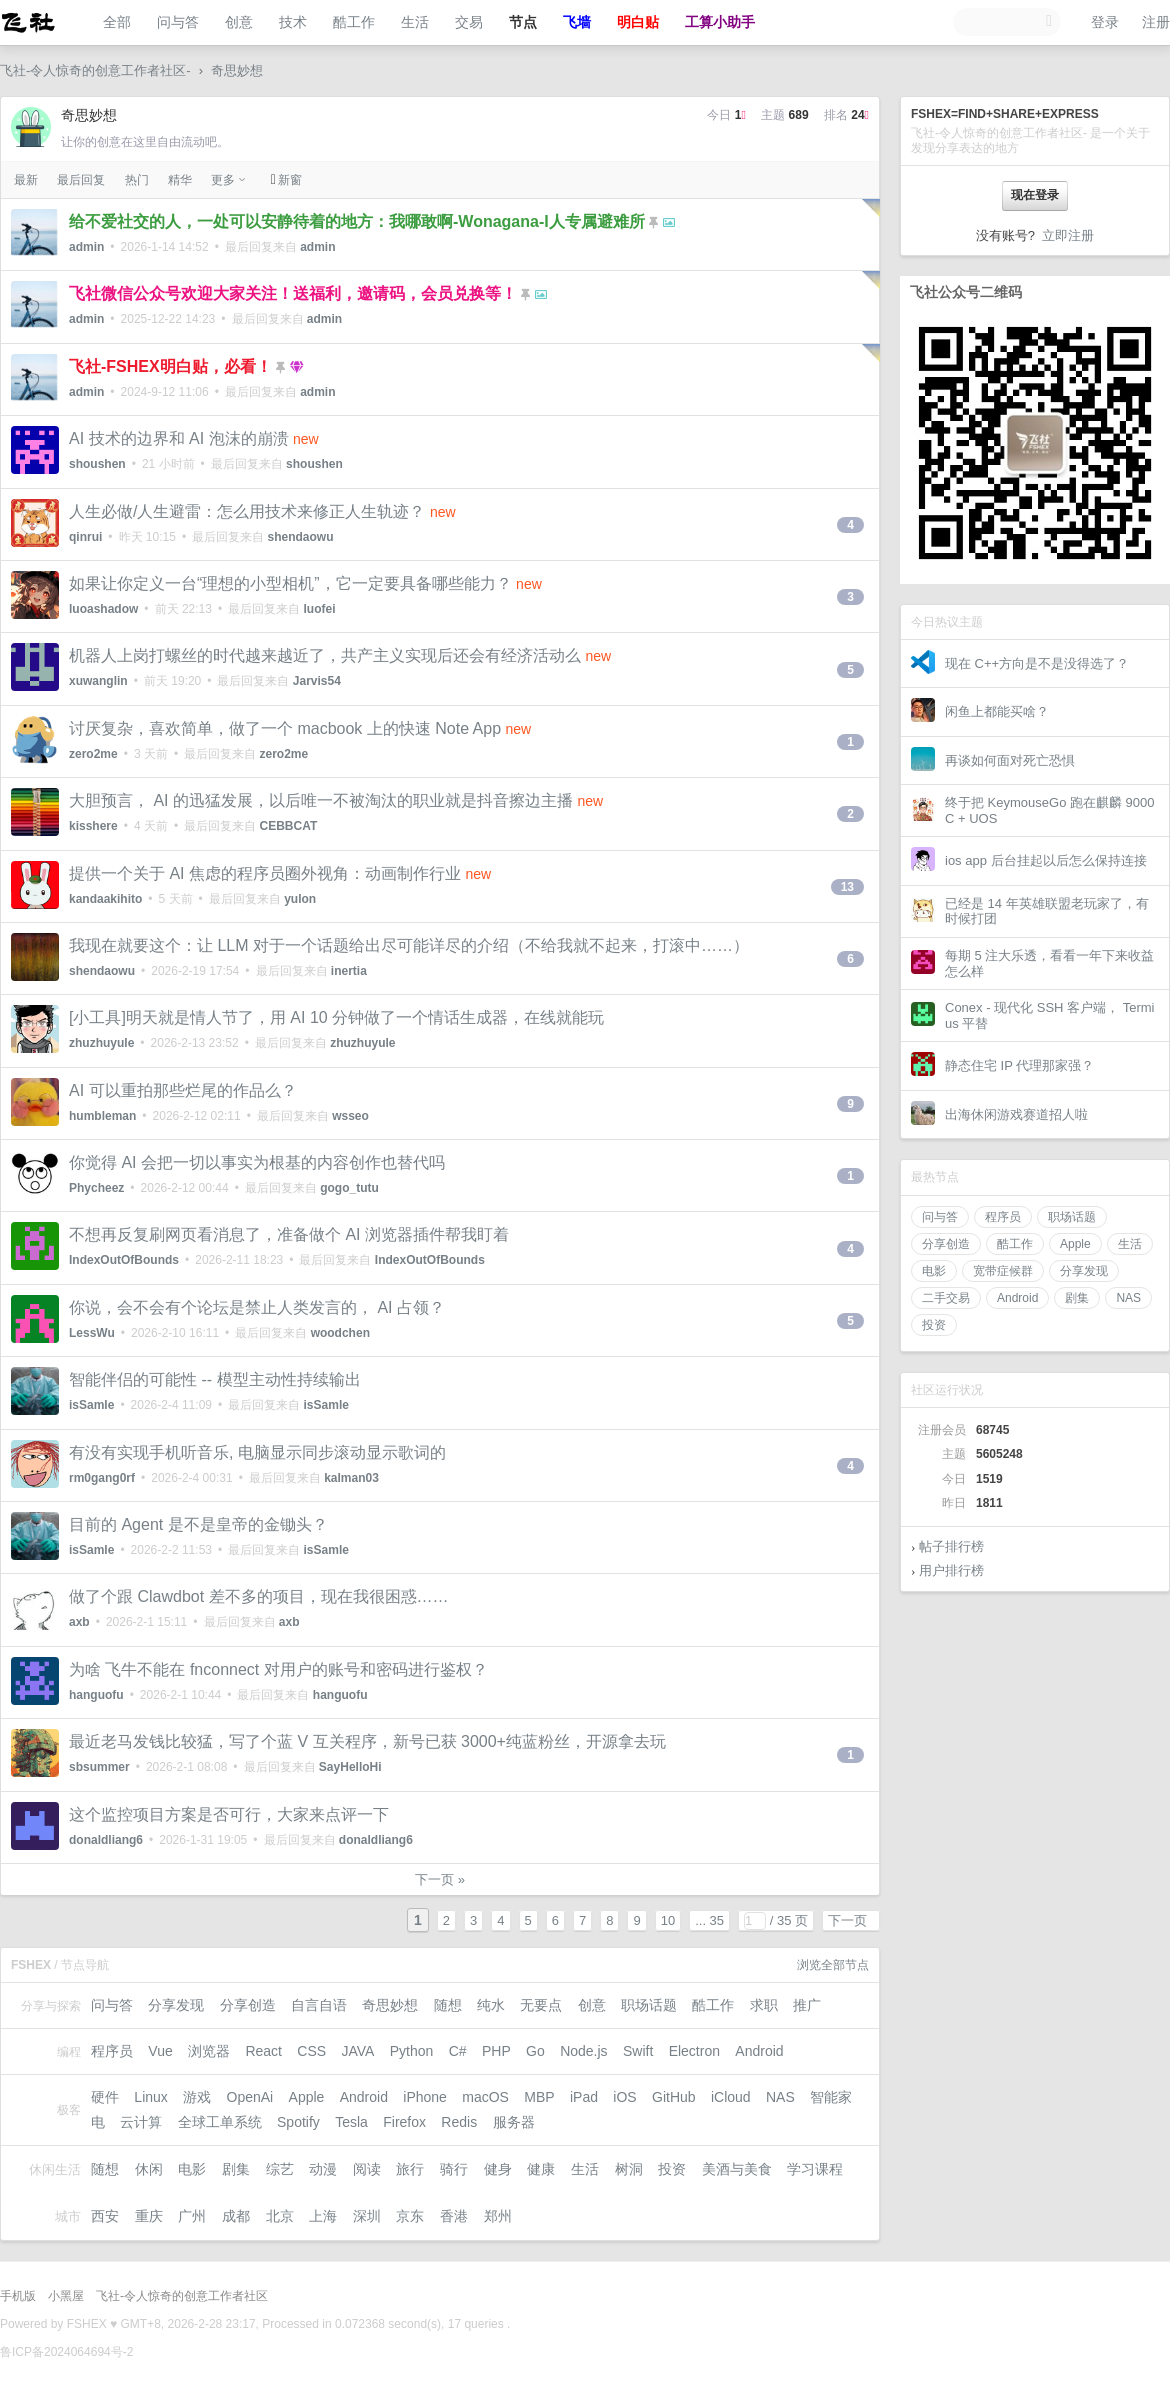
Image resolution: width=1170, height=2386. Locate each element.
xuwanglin (98, 681)
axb (79, 1622)
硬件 (105, 2097)
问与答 (178, 22)
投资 (934, 1325)
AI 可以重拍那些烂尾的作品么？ (183, 1090)
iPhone (425, 2097)
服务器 (514, 2122)
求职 (764, 2005)
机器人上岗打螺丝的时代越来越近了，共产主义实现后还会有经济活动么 (325, 655)
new (306, 439)
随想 (448, 2005)
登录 (1105, 22)
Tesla (351, 2122)
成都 (236, 2216)
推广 (807, 2005)
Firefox (404, 2122)
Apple (1075, 1244)
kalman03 (351, 1478)
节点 (523, 22)
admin (86, 247)
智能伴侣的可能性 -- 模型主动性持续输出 (215, 1379)
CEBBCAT (288, 826)
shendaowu (300, 537)
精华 (180, 180)
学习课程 (815, 2169)
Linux (150, 2097)
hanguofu (96, 1695)
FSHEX (87, 2324)
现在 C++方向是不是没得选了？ (1037, 663)
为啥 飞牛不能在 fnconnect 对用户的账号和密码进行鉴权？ (278, 1669)
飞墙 (577, 22)
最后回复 (81, 180)
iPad (584, 2097)
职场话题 (1072, 1217)
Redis (459, 2122)
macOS (485, 2097)
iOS (624, 2097)
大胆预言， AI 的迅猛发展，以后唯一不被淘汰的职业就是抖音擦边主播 (321, 800)
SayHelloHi (350, 1767)
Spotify (298, 2122)
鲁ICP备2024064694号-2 (66, 2352)
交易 (469, 22)
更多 (223, 180)
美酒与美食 (737, 2169)
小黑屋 (66, 2296)
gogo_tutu (349, 1188)
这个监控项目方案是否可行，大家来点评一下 (229, 1814)
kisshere (93, 826)
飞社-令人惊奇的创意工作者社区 (182, 2296)
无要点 (541, 2005)
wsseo (350, 1116)
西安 (105, 2216)
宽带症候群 (1003, 1271)
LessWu (92, 1333)
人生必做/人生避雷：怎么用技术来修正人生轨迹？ (247, 511)
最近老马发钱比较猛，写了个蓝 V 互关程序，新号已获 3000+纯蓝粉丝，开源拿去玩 (367, 1741)
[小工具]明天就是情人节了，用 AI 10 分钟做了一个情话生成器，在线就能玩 (336, 1017)
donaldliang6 (106, 1840)
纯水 (491, 2005)
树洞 (629, 2169)
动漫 (323, 2169)
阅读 (367, 2169)
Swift (638, 2051)
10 (668, 1920)
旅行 (410, 2169)
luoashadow (103, 609)
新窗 (286, 180)
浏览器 (209, 2051)
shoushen (97, 464)
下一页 (847, 1920)
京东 (410, 2216)
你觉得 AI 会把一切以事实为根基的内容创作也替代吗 (257, 1162)
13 (847, 887)
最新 (26, 180)
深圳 (367, 2216)
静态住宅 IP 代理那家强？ (1019, 1065)
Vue (160, 2051)
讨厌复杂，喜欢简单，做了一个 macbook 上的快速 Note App (285, 728)
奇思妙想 (237, 70)
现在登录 (1035, 195)
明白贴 (638, 22)
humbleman (102, 1116)
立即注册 (1068, 235)
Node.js (583, 2051)
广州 (192, 2216)
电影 (934, 1271)
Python (412, 2051)
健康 (541, 2169)
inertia (349, 971)
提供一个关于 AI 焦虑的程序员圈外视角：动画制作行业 (265, 873)
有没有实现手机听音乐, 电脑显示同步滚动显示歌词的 (257, 1452)
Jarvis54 (317, 681)
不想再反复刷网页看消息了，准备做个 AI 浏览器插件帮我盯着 (289, 1234)
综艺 (280, 2169)
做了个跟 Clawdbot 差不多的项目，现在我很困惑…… (259, 1596)
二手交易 (946, 1298)
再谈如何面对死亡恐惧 (1010, 760)
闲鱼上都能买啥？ (997, 711)
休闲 (149, 2169)
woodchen (340, 1333)
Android (1017, 1298)
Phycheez (96, 1188)
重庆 (149, 2216)
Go (535, 2051)
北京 (280, 2216)
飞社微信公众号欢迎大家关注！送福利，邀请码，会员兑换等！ (293, 293)
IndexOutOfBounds (124, 1260)
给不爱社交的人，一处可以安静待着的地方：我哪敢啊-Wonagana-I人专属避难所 (357, 221)
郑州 (498, 2216)
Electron (694, 2051)
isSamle (91, 1405)
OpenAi (250, 2097)
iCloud (731, 2097)
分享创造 (946, 1244)
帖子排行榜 (951, 1546)
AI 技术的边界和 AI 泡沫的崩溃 (179, 438)
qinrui (85, 537)
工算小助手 (720, 22)
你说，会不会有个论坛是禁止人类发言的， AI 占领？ (257, 1307)
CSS (311, 2051)
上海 (323, 2216)
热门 (137, 180)
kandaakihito (105, 899)
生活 (415, 22)
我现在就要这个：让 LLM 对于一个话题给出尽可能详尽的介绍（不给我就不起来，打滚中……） (409, 945)
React (263, 2051)
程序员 (1003, 1217)
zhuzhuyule (101, 1043)
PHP (496, 2051)
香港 (454, 2216)
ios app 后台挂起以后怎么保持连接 (1046, 860)
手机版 (18, 2296)
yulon (300, 899)
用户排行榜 (951, 1570)
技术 (293, 22)
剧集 (1077, 1298)
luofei (319, 609)
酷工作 (354, 22)
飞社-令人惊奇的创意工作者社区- (95, 70)
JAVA (357, 2051)
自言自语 (319, 2005)
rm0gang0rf (102, 1478)
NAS (1128, 1298)
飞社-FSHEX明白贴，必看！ (170, 366)
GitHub (674, 2097)
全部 (117, 22)
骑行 (454, 2169)
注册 (1156, 22)
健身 (498, 2169)
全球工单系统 (220, 2122)
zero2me (93, 754)
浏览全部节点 (833, 1965)
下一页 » (440, 1879)
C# (458, 2051)
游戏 (197, 2097)
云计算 (141, 2122)
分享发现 (1084, 1271)
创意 (239, 22)
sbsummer (99, 1767)
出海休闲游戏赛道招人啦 (1016, 1114)
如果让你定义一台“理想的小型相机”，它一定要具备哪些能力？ (290, 583)
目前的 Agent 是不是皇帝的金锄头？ (198, 1524)
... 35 (709, 1920)
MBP (539, 2097)
